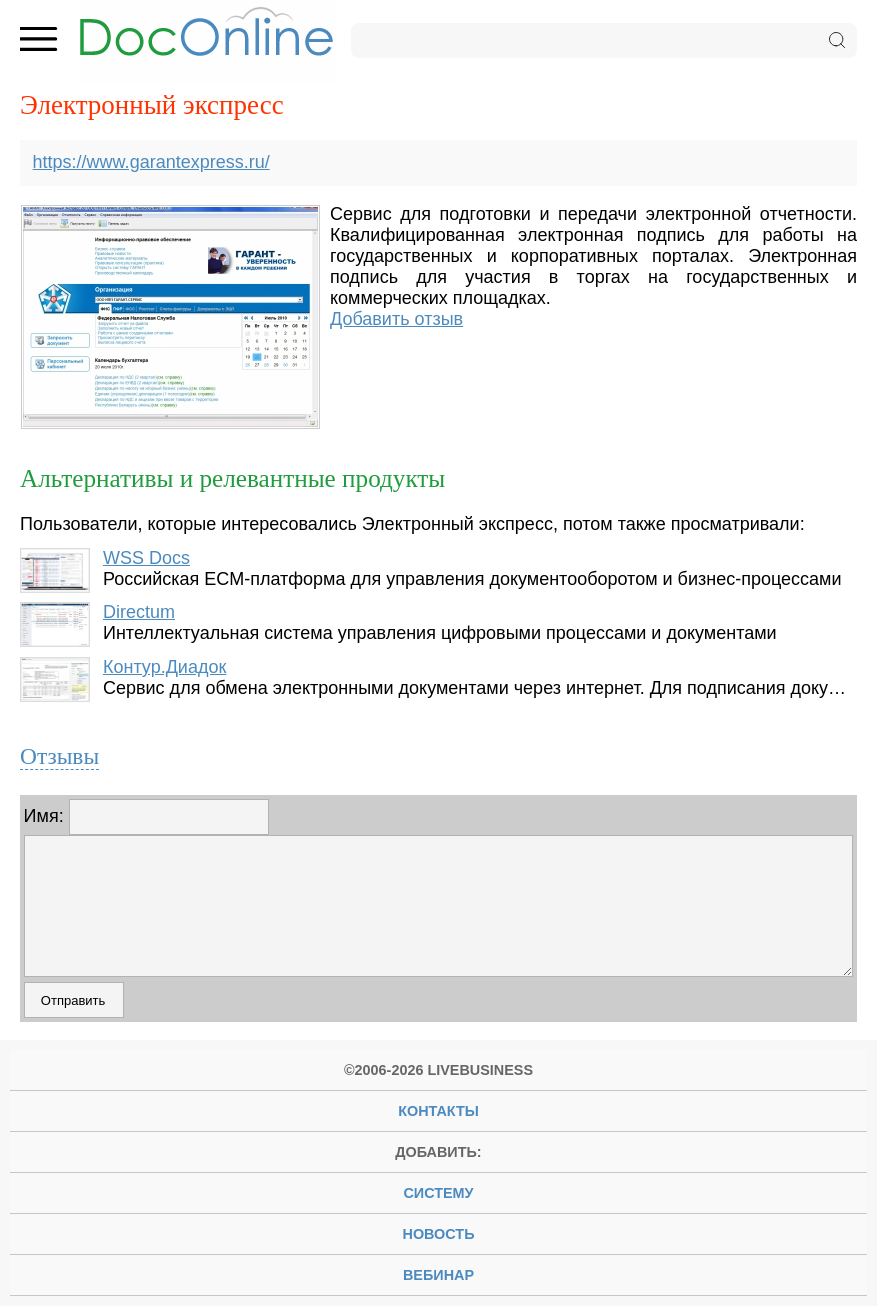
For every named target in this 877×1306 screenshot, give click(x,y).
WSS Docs (146, 558)
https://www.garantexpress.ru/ (151, 162)
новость (439, 1234)
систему (438, 1193)
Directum (139, 612)
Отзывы (59, 756)
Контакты (438, 1111)
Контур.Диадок (164, 667)
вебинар (438, 1275)
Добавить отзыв (396, 319)
